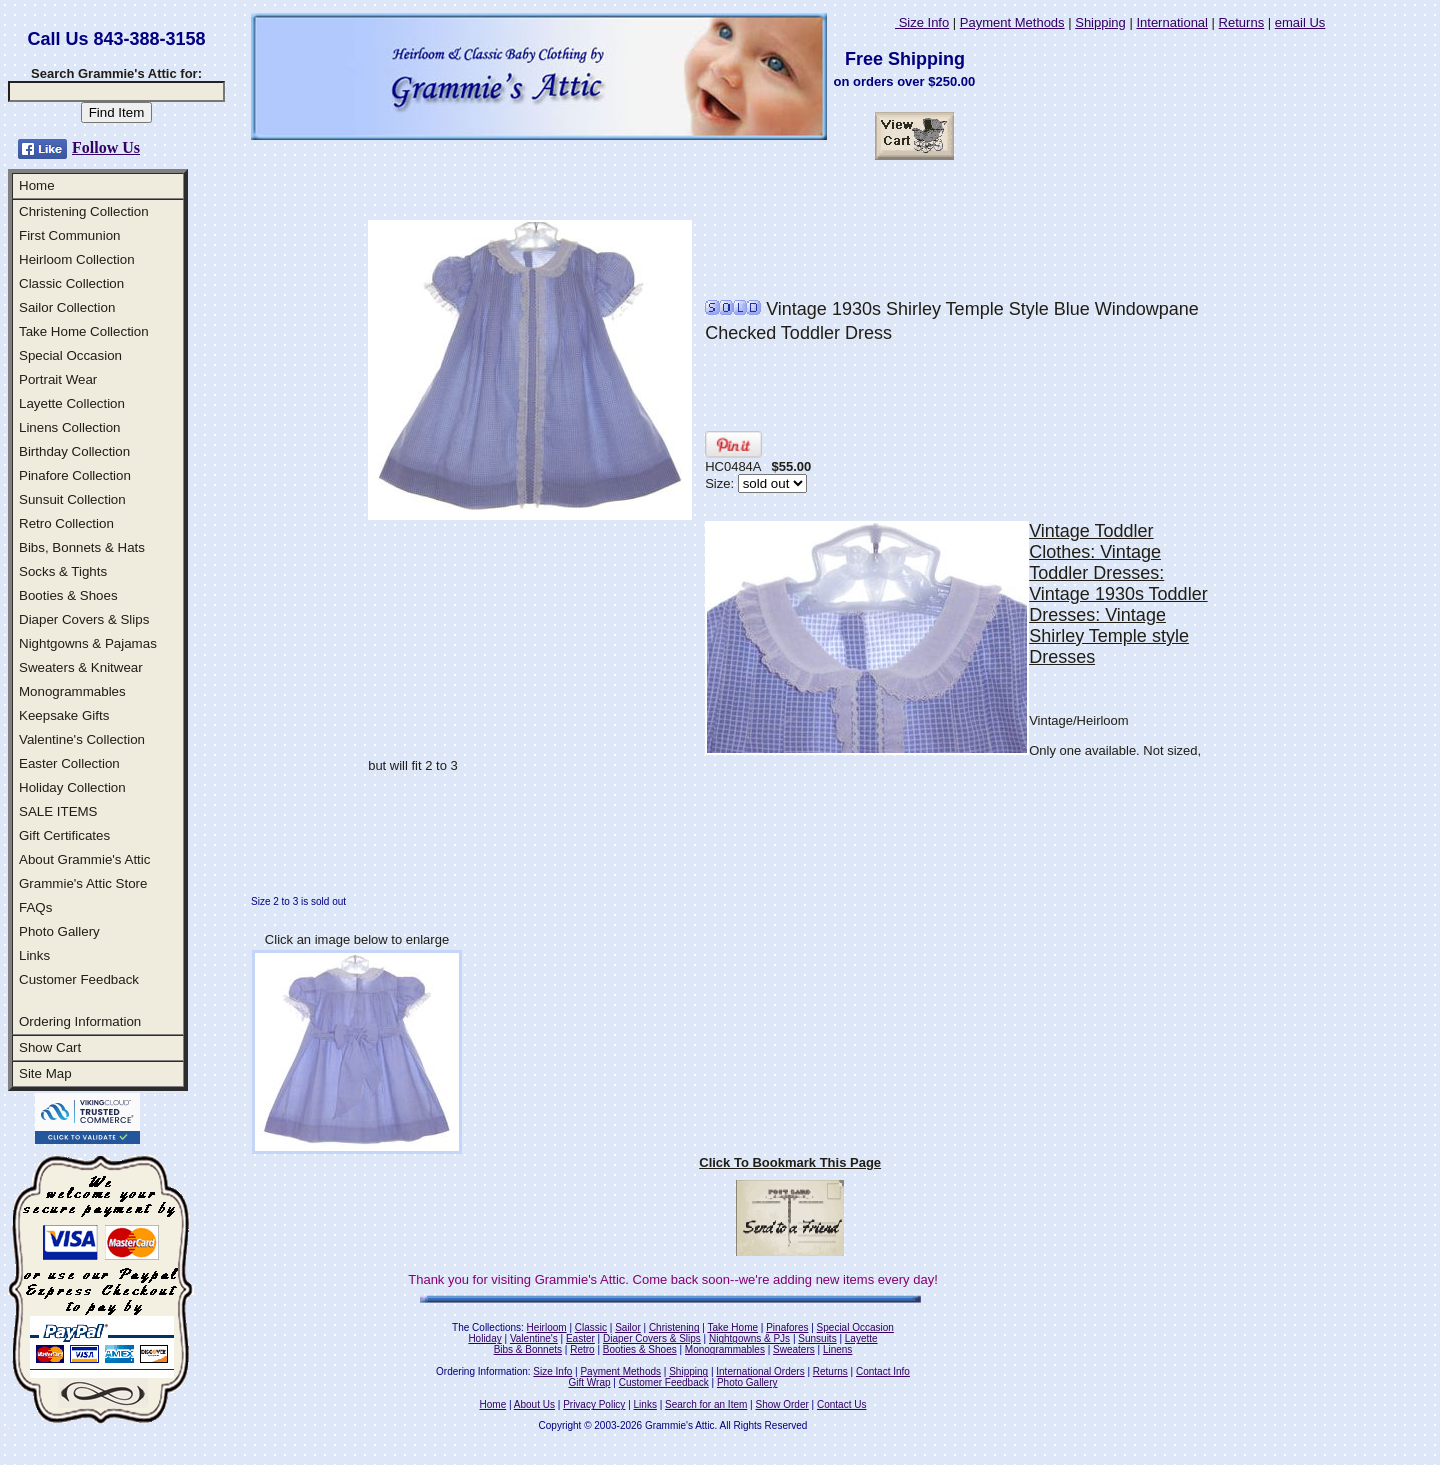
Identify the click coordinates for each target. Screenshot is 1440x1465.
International (1172, 22)
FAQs (35, 907)
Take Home (732, 1327)
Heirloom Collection (77, 259)
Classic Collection (71, 283)
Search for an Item (706, 1404)
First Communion (69, 235)
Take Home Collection (84, 331)
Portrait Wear (58, 379)
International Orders (760, 1371)
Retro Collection (66, 523)
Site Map (45, 1073)
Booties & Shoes (68, 595)
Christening (674, 1327)
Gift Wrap (590, 1382)
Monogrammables (72, 691)
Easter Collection (69, 763)
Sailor (628, 1327)
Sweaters (794, 1349)
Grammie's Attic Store (83, 883)
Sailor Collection (67, 307)
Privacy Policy (594, 1404)
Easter (580, 1338)
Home (37, 185)
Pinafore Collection (75, 475)
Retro (582, 1349)
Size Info (922, 22)
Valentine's (534, 1338)
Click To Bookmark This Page (790, 1162)
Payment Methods (1012, 22)
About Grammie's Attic (84, 859)
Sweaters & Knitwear (81, 667)
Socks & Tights (63, 571)
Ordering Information (80, 1021)
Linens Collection (70, 427)
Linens (837, 1349)
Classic (591, 1327)
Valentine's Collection (82, 739)
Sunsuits (817, 1338)
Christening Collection (84, 211)
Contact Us (841, 1404)
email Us (1300, 22)
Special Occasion (70, 355)
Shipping (1100, 22)
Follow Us (106, 147)
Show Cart (50, 1047)
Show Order (781, 1404)
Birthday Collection (74, 451)
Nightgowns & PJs (749, 1338)
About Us (534, 1404)
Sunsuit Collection (72, 499)
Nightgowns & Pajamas (88, 643)
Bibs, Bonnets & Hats (82, 547)
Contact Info (883, 1371)
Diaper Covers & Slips (84, 619)
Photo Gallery (59, 931)
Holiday (484, 1338)
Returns (1242, 22)
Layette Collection (72, 403)
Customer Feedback (79, 979)
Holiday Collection (72, 787)
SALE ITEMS (58, 811)
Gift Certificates (64, 835)
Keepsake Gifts (64, 715)
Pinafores (787, 1327)
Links (34, 955)
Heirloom (547, 1327)
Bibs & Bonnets (528, 1349)
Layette (861, 1338)
